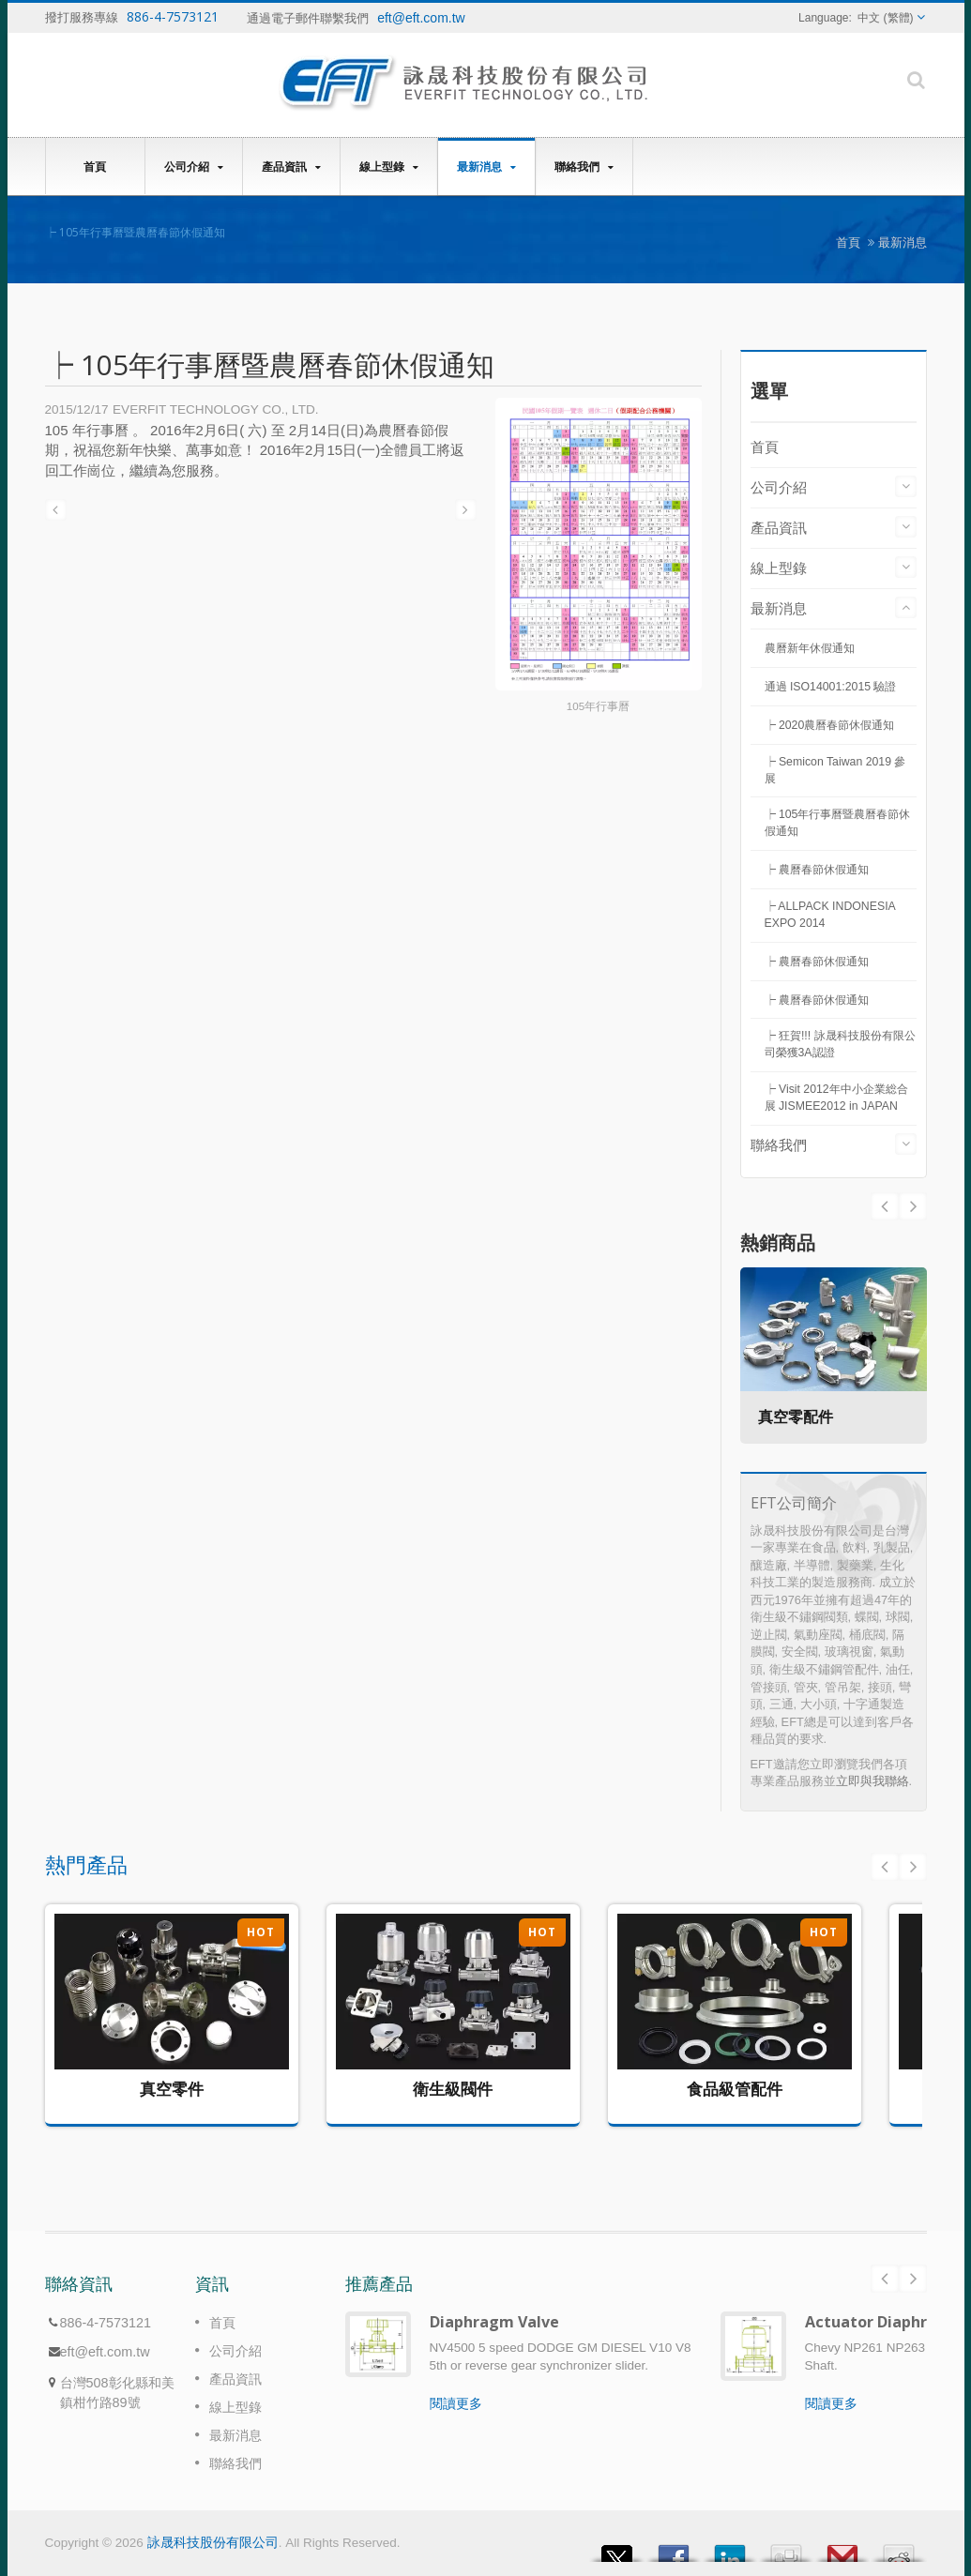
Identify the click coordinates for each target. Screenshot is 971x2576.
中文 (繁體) (885, 17)
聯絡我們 (584, 166)
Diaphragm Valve (494, 2321)
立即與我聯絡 (872, 1781)
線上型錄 (389, 166)
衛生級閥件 (453, 2088)
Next (885, 1206)
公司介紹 (193, 166)
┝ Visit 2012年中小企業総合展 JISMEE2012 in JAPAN (836, 1098)
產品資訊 (291, 166)
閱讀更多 (456, 2403)
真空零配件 (796, 1417)
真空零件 (172, 2088)
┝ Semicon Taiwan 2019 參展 (835, 770)
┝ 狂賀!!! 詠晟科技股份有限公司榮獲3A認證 (840, 1044)
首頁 (95, 166)
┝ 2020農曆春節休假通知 (830, 725)
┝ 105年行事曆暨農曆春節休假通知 (838, 823)
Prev (913, 1206)
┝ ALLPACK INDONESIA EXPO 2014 (830, 915)
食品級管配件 (734, 2088)
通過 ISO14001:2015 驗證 (831, 686)
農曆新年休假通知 (810, 648)
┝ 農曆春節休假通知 (817, 869)
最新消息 (486, 166)
